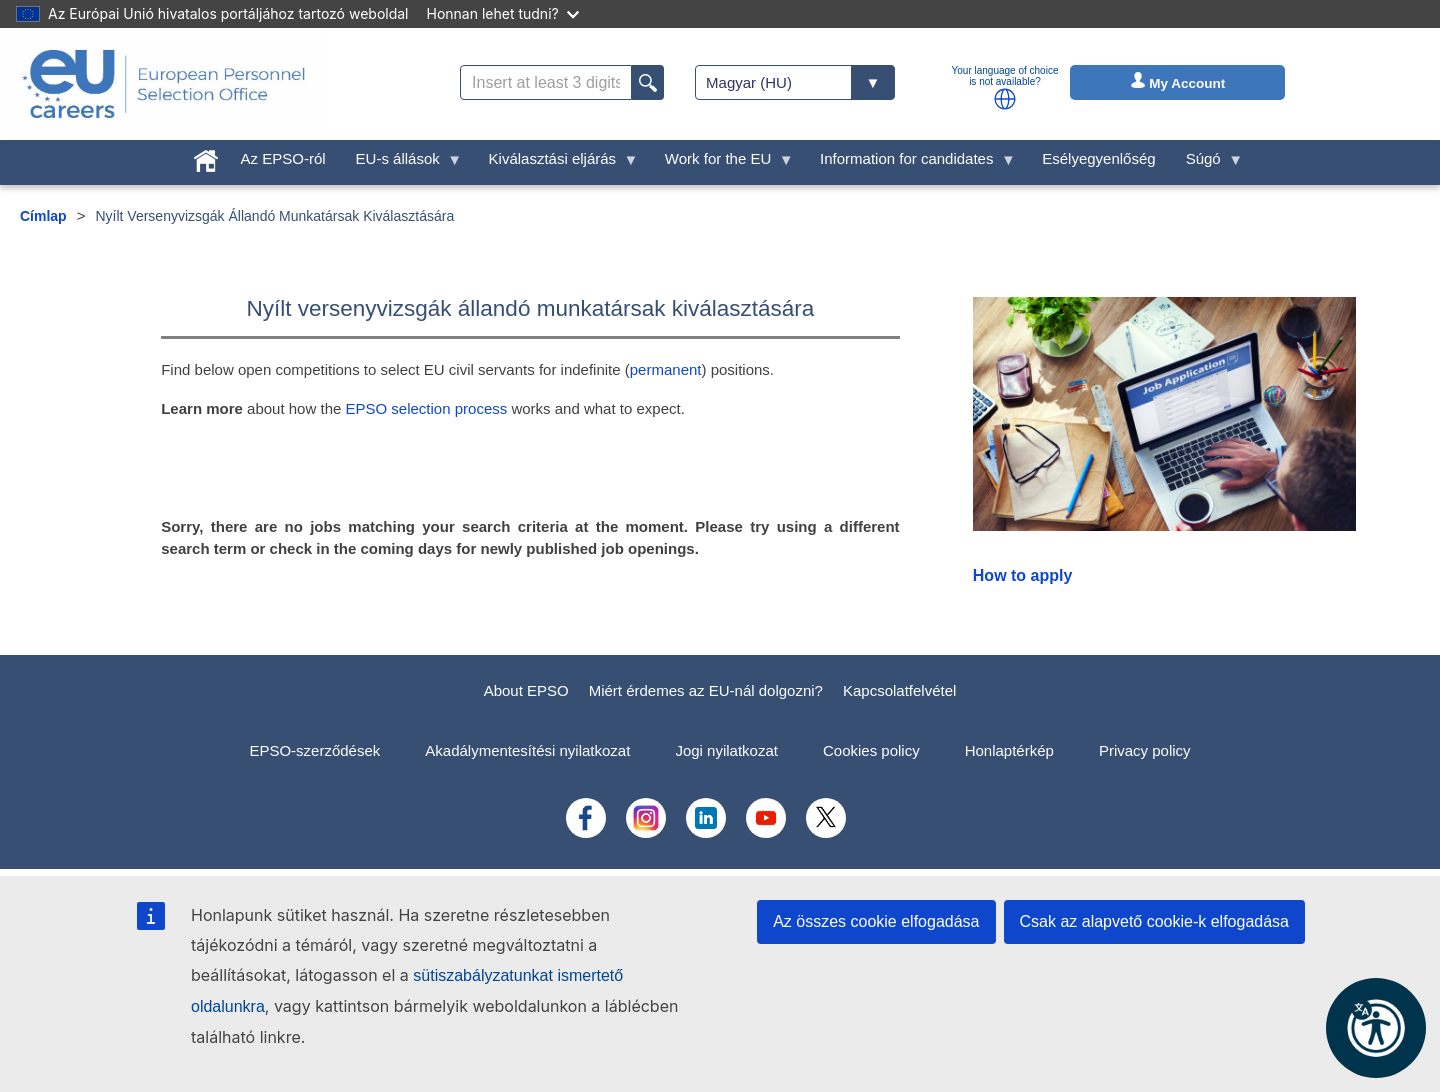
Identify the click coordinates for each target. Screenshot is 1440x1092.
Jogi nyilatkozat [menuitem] (726, 750)
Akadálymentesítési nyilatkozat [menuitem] (527, 750)
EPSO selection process (428, 408)
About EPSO (526, 690)
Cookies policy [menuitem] (871, 750)
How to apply (1023, 575)
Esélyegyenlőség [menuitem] (1098, 158)
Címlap (43, 216)
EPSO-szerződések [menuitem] (314, 750)
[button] (1005, 99)
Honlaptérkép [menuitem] (1009, 750)
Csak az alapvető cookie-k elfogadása (1155, 921)
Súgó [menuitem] (1207, 163)
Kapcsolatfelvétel (899, 690)
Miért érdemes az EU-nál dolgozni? (706, 690)
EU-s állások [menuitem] (402, 163)
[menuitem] (206, 156)
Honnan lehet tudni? (503, 13)
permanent (666, 369)
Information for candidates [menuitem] (910, 163)
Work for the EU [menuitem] (722, 163)
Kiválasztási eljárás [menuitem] (556, 163)
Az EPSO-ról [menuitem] (283, 158)
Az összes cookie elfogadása (876, 921)
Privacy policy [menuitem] (1145, 750)
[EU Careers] (164, 84)
